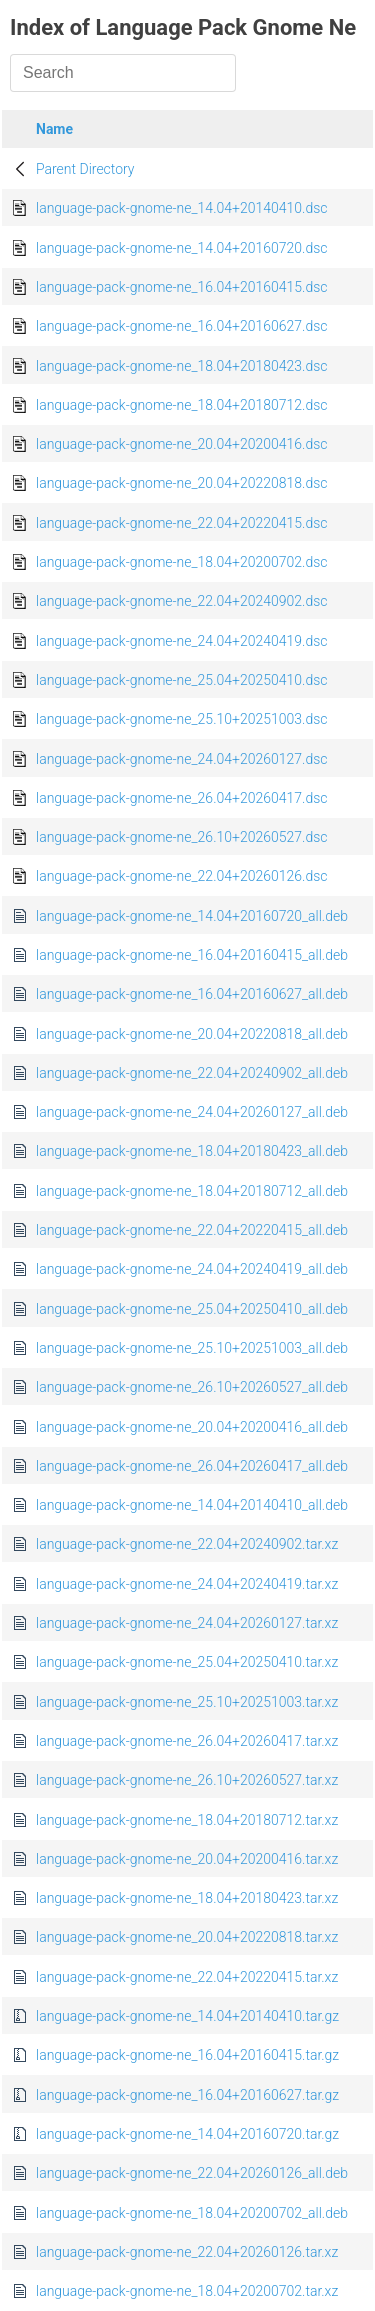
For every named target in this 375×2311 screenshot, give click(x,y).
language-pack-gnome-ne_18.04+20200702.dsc (181, 562)
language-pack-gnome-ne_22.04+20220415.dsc (181, 523)
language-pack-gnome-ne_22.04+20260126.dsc (181, 876)
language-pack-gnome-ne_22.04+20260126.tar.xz (187, 2252)
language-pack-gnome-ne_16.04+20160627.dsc (181, 326)
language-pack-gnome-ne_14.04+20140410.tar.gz (187, 2016)
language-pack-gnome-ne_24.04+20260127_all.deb (192, 1112)
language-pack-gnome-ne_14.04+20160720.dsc (181, 248)
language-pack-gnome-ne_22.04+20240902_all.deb (192, 1073)
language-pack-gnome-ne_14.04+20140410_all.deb (192, 1505)
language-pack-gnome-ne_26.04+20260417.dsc (181, 798)
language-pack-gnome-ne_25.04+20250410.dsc (181, 680)
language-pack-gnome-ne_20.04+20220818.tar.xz (187, 1937)
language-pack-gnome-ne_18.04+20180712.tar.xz (187, 1820)
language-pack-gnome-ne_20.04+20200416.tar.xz (187, 1859)
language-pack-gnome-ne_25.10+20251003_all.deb (192, 1348)
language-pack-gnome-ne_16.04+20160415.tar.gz (187, 2055)
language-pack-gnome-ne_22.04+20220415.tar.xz (187, 1977)
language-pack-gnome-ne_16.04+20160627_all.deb (192, 994)
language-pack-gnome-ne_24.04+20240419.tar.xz (187, 1584)
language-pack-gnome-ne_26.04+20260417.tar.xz (187, 1741)
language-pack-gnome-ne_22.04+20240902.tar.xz (187, 1544)
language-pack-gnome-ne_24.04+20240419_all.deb (192, 1269)
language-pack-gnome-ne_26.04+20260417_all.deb (192, 1466)
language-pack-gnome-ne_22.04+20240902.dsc (181, 601)
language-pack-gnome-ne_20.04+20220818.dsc (181, 483)
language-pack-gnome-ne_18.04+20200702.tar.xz (187, 2291)
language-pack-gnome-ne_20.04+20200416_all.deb (192, 1427)
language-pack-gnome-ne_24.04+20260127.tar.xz (187, 1623)
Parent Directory (85, 169)
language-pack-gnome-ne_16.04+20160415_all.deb (192, 955)
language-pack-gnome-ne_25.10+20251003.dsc (181, 719)
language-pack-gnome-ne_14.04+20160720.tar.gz (187, 2134)
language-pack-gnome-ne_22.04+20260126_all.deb (192, 2173)
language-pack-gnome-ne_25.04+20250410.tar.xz (187, 1662)
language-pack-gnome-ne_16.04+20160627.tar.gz (187, 2095)
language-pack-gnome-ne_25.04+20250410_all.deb (192, 1309)
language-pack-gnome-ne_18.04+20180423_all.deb (192, 1151)
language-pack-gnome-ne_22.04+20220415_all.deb (192, 1230)
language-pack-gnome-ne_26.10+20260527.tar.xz (187, 1780)
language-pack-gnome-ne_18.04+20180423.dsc (181, 366)
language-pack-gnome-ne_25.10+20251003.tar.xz (187, 1702)
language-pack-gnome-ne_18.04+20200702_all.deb (192, 2213)
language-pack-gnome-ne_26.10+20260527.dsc (181, 837)
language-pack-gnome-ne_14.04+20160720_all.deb (192, 916)
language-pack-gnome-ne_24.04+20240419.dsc (181, 641)
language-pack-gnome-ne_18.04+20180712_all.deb (192, 1191)
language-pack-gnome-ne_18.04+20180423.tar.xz (187, 1898)
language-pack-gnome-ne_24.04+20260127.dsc (181, 759)
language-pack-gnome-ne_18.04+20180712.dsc (181, 405)
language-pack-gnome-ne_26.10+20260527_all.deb (192, 1387)
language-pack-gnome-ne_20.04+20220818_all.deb (192, 1034)
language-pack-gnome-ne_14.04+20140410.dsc (181, 208)
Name (54, 129)
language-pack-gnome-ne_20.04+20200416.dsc (181, 444)
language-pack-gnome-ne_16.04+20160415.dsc (181, 287)
